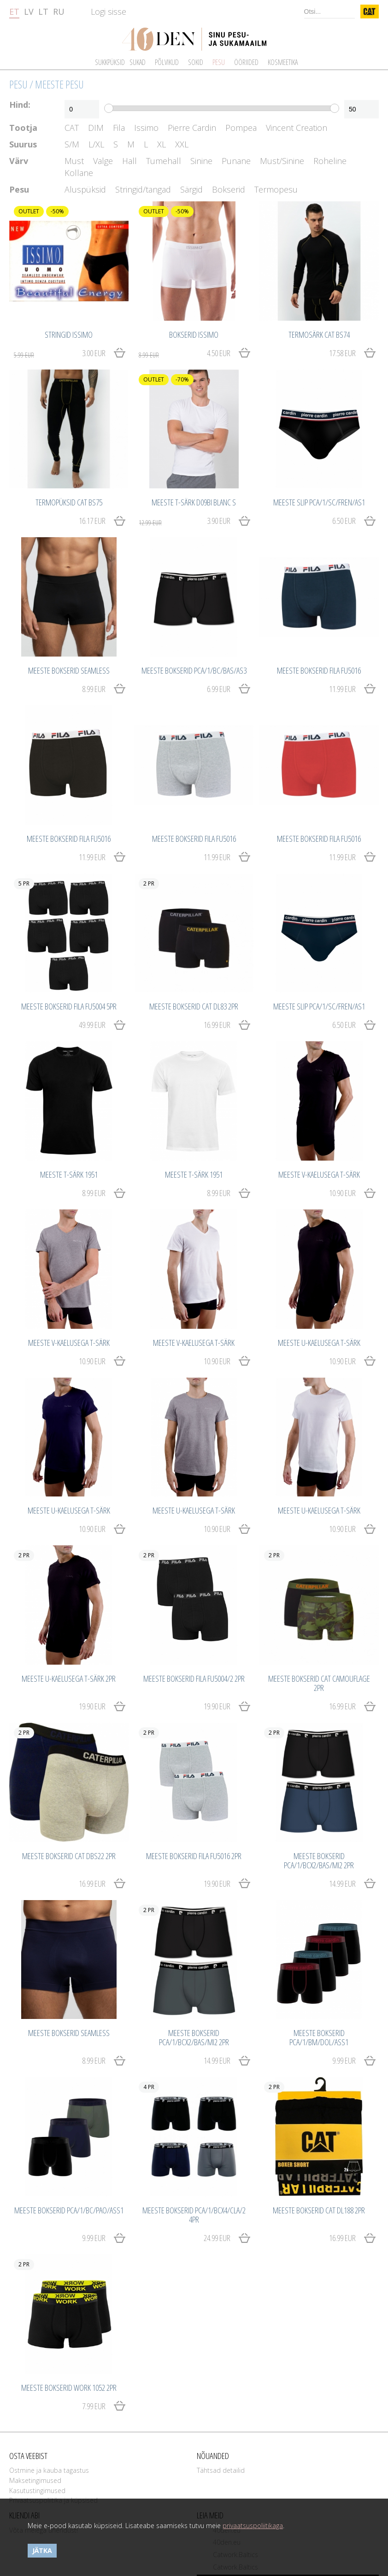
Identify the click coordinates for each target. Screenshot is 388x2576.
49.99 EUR (92, 1024)
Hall (129, 161)
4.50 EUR (184, 353)
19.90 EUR (92, 1706)
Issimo (146, 128)
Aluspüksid (85, 189)
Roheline (330, 161)
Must (74, 161)
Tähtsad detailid (221, 2470)
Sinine (201, 161)
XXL (181, 144)
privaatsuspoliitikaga (253, 2525)
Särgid (191, 189)
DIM (96, 128)
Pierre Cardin (192, 128)
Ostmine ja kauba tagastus (49, 2470)
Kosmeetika (283, 62)
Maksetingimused (35, 2480)
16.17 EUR (92, 520)
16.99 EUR (217, 1024)
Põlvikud (167, 62)
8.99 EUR (94, 688)
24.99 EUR (217, 2237)
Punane (236, 161)
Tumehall (163, 161)
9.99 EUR (344, 2060)
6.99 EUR (218, 688)
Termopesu (276, 189)
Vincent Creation (296, 128)
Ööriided (246, 62)
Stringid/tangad (143, 189)
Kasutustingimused (37, 2490)
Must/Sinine (282, 161)
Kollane (79, 173)
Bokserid (228, 189)
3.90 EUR (184, 521)
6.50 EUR (344, 520)
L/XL (96, 144)
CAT (72, 128)
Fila (119, 128)
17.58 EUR (342, 352)
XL (161, 144)
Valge (103, 161)
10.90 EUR (342, 1192)
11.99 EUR (342, 688)
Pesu (18, 84)
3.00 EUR (60, 353)
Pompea (241, 128)
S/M (72, 144)
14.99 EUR (342, 1883)
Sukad (137, 62)
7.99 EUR (94, 2406)
